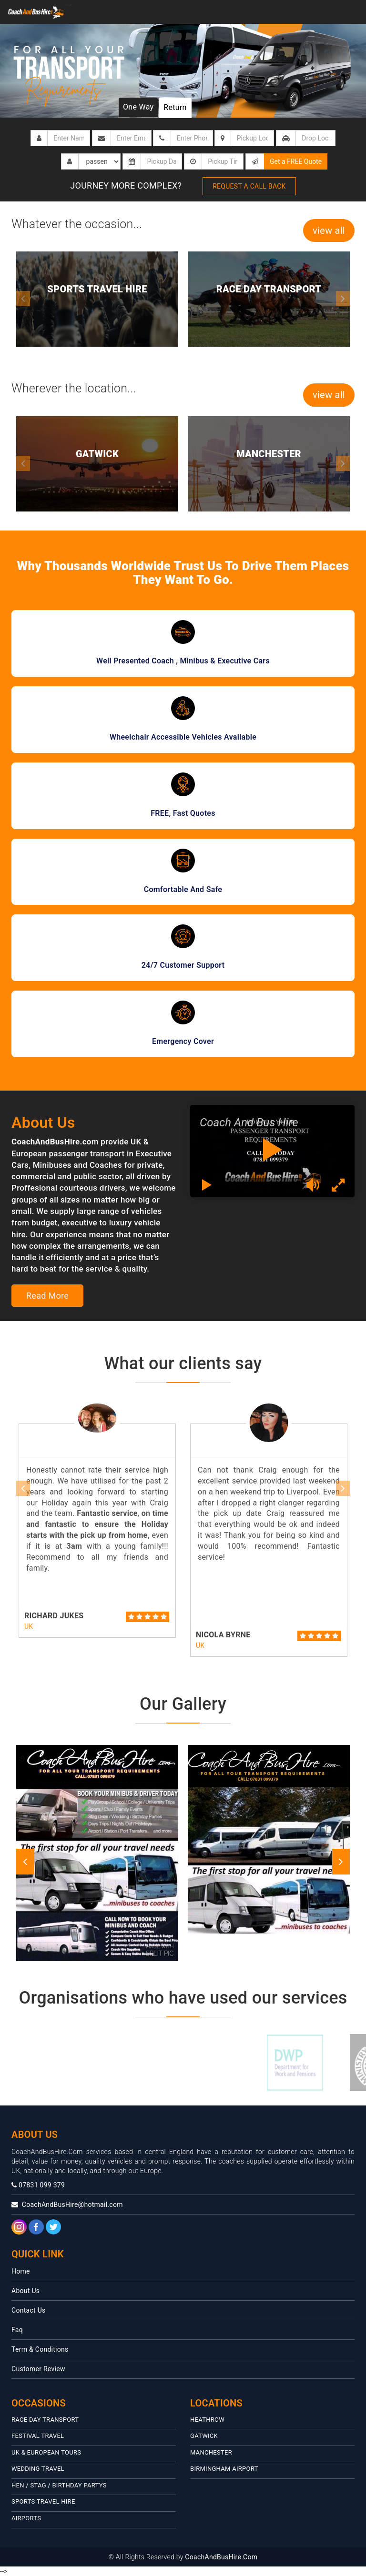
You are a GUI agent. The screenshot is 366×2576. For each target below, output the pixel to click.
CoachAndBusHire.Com (221, 2557)
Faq (17, 2330)
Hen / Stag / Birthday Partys (59, 2485)
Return (174, 107)
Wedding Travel (37, 2468)
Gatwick (204, 2435)
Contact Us (28, 2310)
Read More (47, 1296)
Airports (26, 2518)
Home (20, 2271)
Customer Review (38, 2369)
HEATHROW (207, 2419)
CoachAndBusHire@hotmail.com (67, 2204)
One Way (138, 106)
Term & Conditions (40, 2349)
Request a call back (249, 186)
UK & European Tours (46, 2452)
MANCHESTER (211, 2452)
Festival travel (37, 2435)
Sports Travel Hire (43, 2501)
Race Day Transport (45, 2419)
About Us (25, 2291)
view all (329, 230)
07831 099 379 (38, 2185)
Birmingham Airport (224, 2468)
